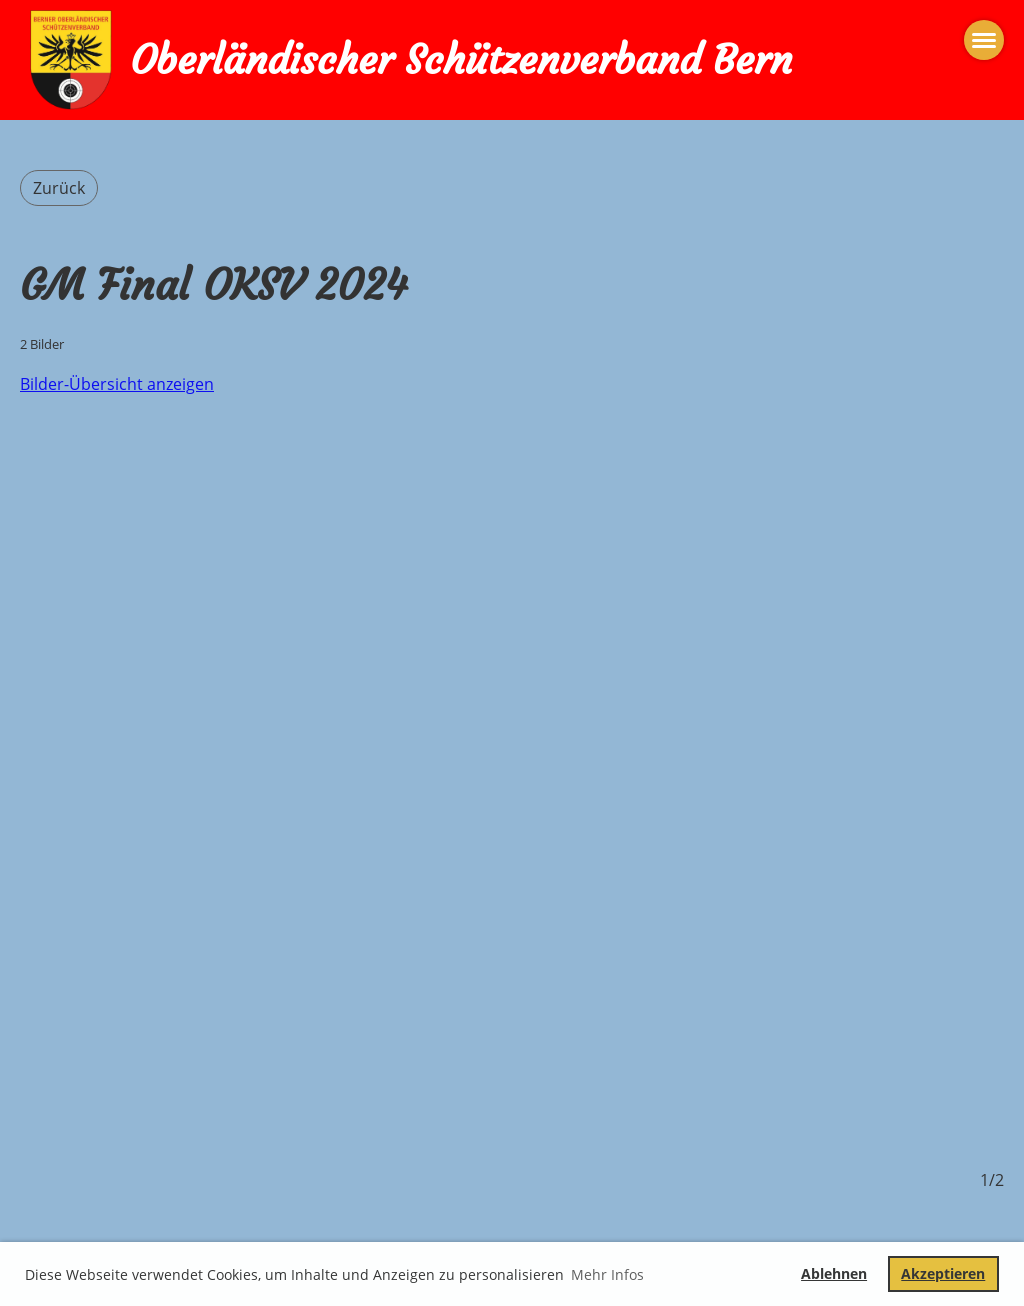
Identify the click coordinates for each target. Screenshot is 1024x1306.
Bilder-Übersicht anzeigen (117, 384)
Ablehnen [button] (834, 1273)
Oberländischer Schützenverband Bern (461, 60)
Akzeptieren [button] (943, 1273)
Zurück (59, 188)
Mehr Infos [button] (607, 1274)
